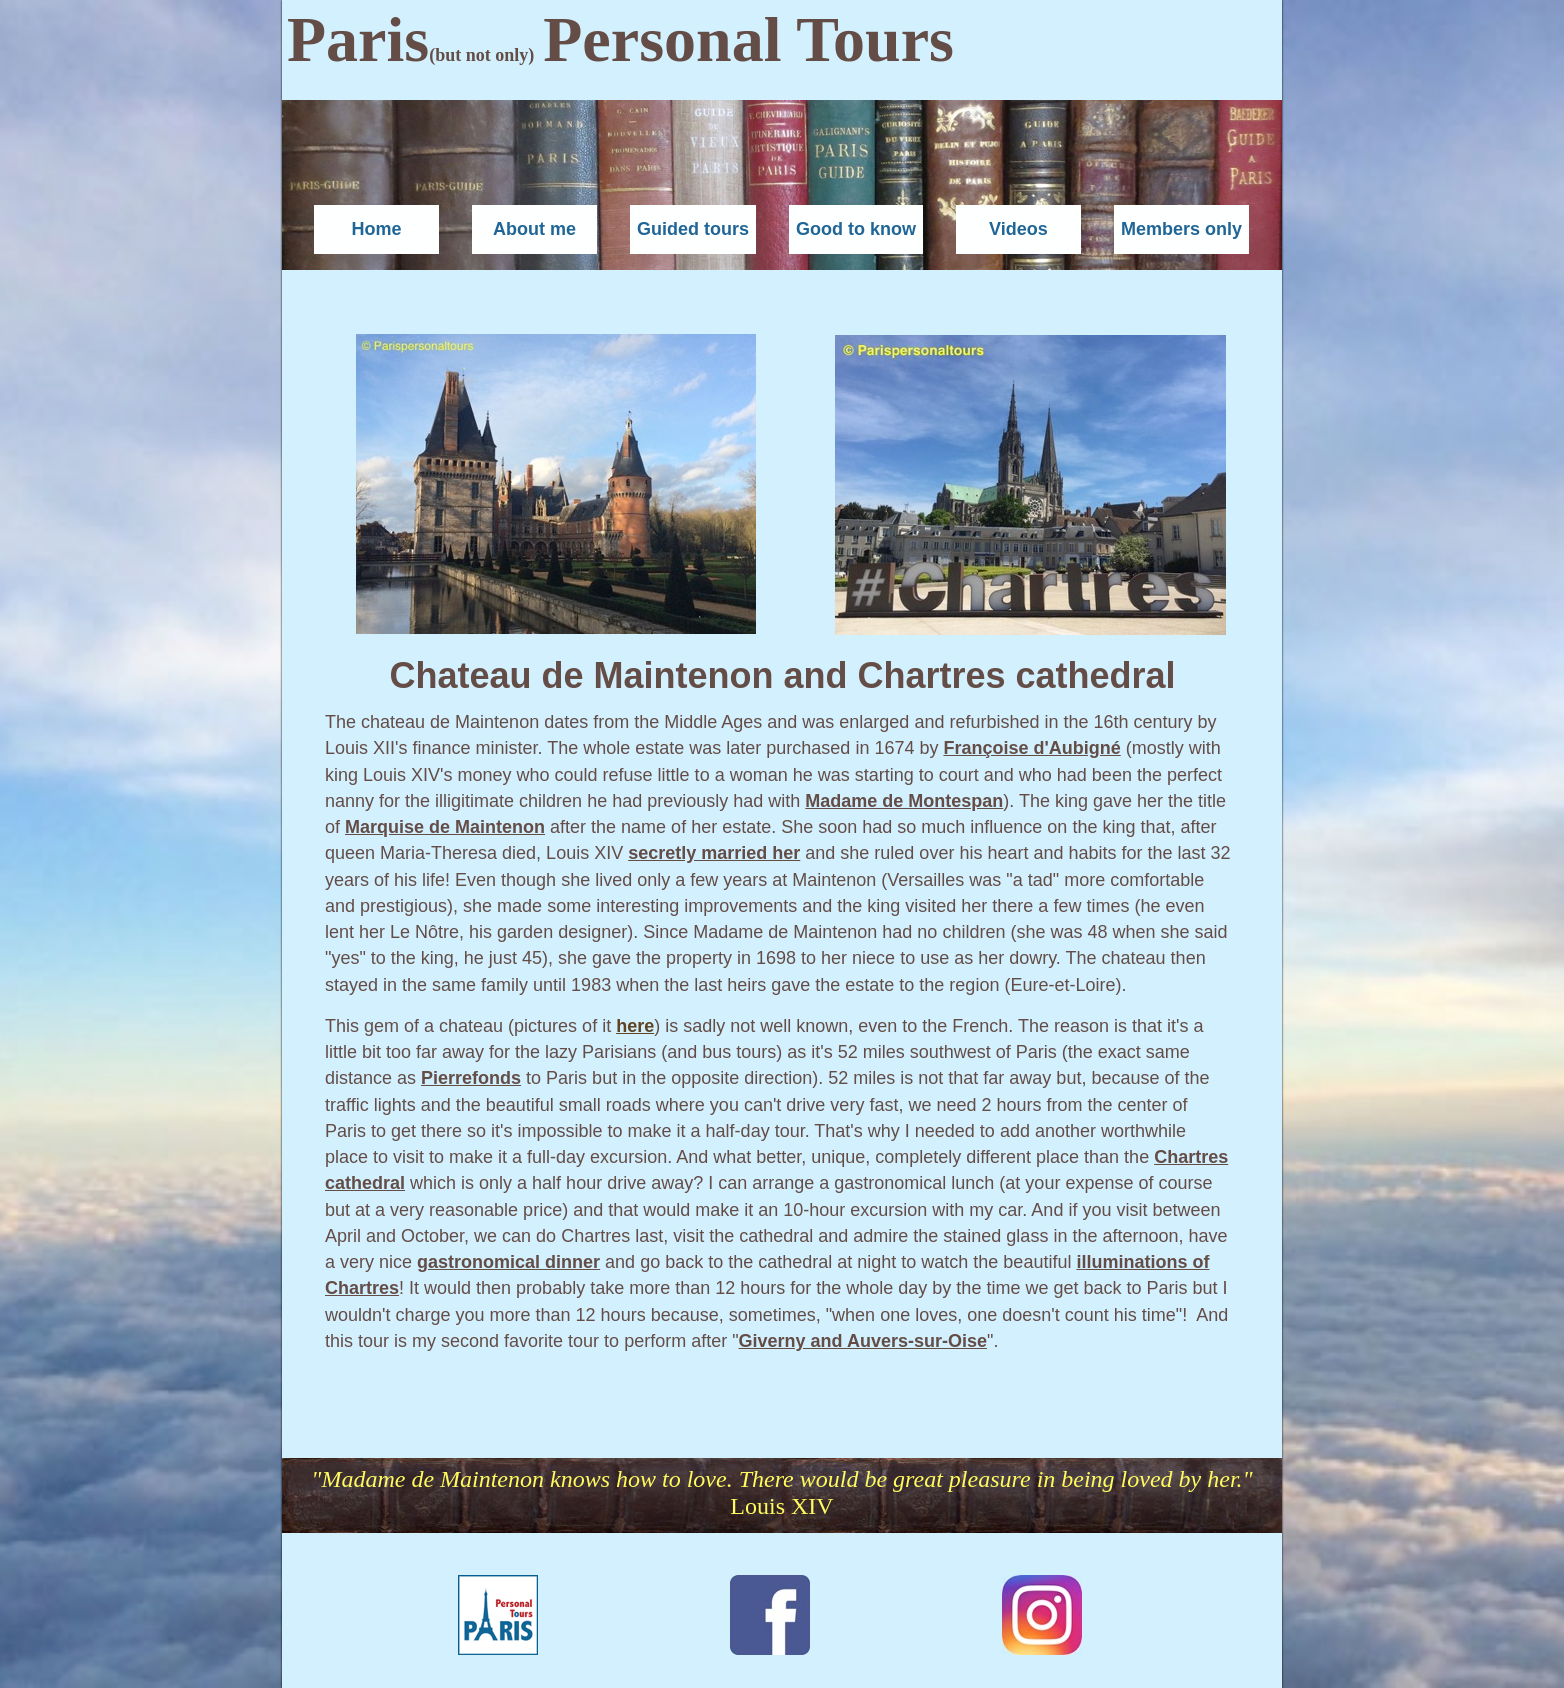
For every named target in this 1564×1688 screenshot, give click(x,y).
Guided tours (693, 229)
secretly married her (714, 853)
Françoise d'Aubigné (1031, 748)
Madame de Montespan (904, 801)
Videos (1018, 229)
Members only (1181, 229)
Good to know (856, 229)
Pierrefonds (471, 1078)
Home (376, 229)
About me (534, 229)
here (635, 1026)
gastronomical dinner (508, 1262)
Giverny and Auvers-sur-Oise (863, 1341)
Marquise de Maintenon (445, 827)
